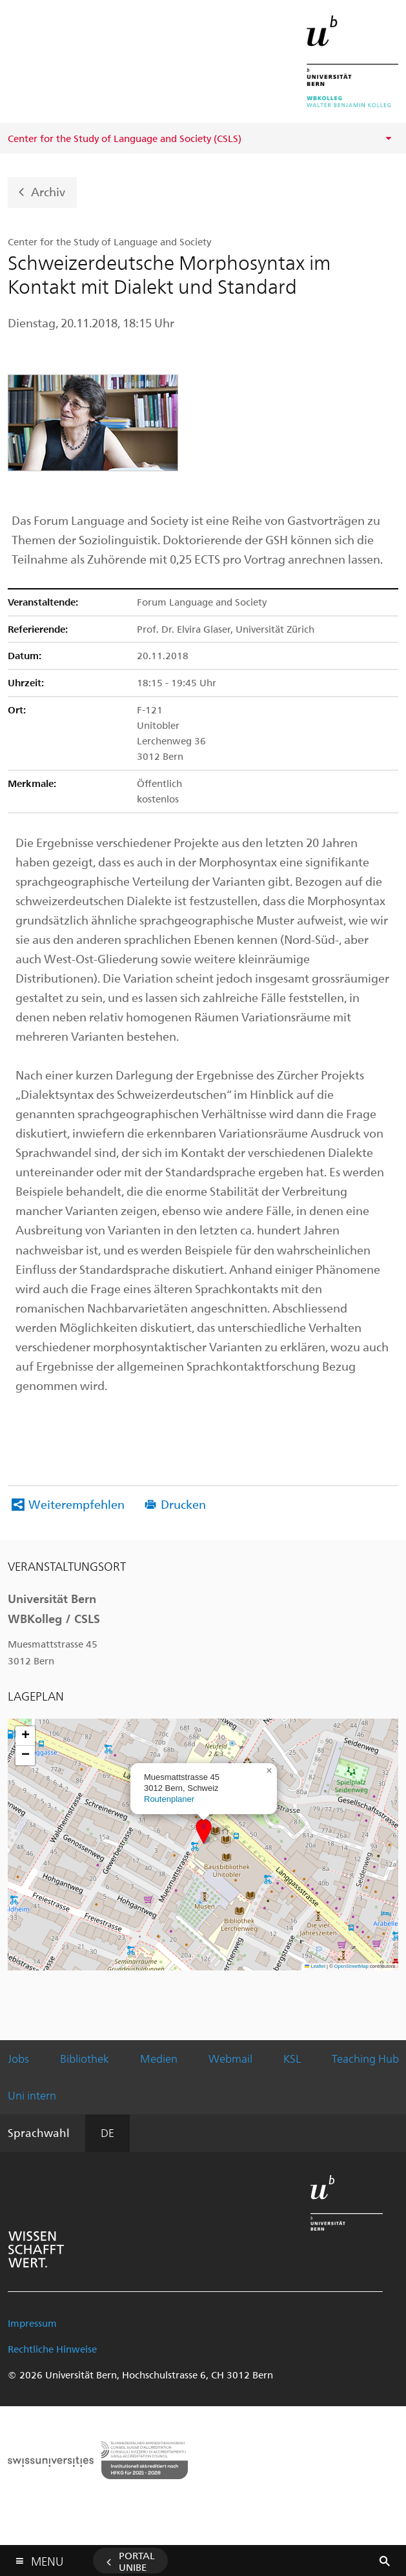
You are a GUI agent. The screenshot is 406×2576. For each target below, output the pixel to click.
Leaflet (315, 1966)
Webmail (230, 2058)
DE (107, 2132)
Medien (159, 2058)
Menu (47, 2558)
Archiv (48, 191)
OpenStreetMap (351, 1966)
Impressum (32, 2322)
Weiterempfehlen (76, 1504)
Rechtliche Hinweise (52, 2348)
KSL (292, 2058)
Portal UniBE (137, 2561)
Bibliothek (84, 2058)
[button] (204, 1831)
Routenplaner (169, 1799)
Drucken (183, 1504)
